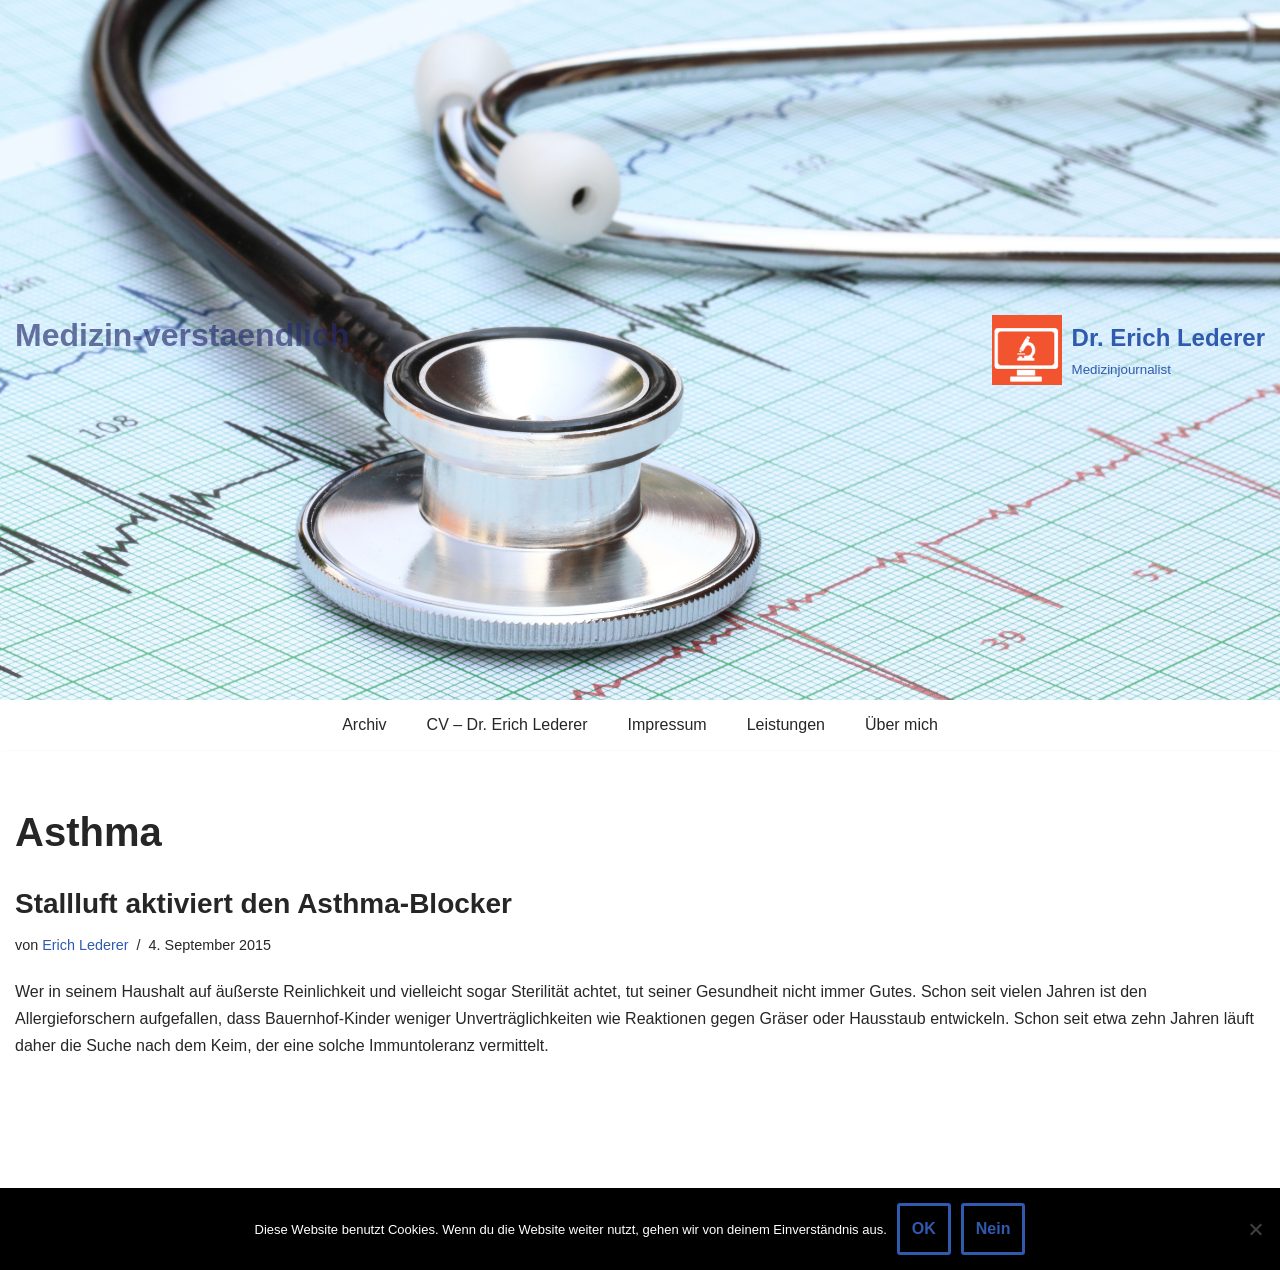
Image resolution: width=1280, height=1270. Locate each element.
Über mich (901, 724)
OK (924, 1228)
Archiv (364, 724)
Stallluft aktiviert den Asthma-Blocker (263, 903)
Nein (993, 1228)
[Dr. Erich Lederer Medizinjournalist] (1128, 350)
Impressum (667, 724)
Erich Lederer (85, 945)
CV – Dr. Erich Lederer (507, 724)
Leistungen (786, 724)
